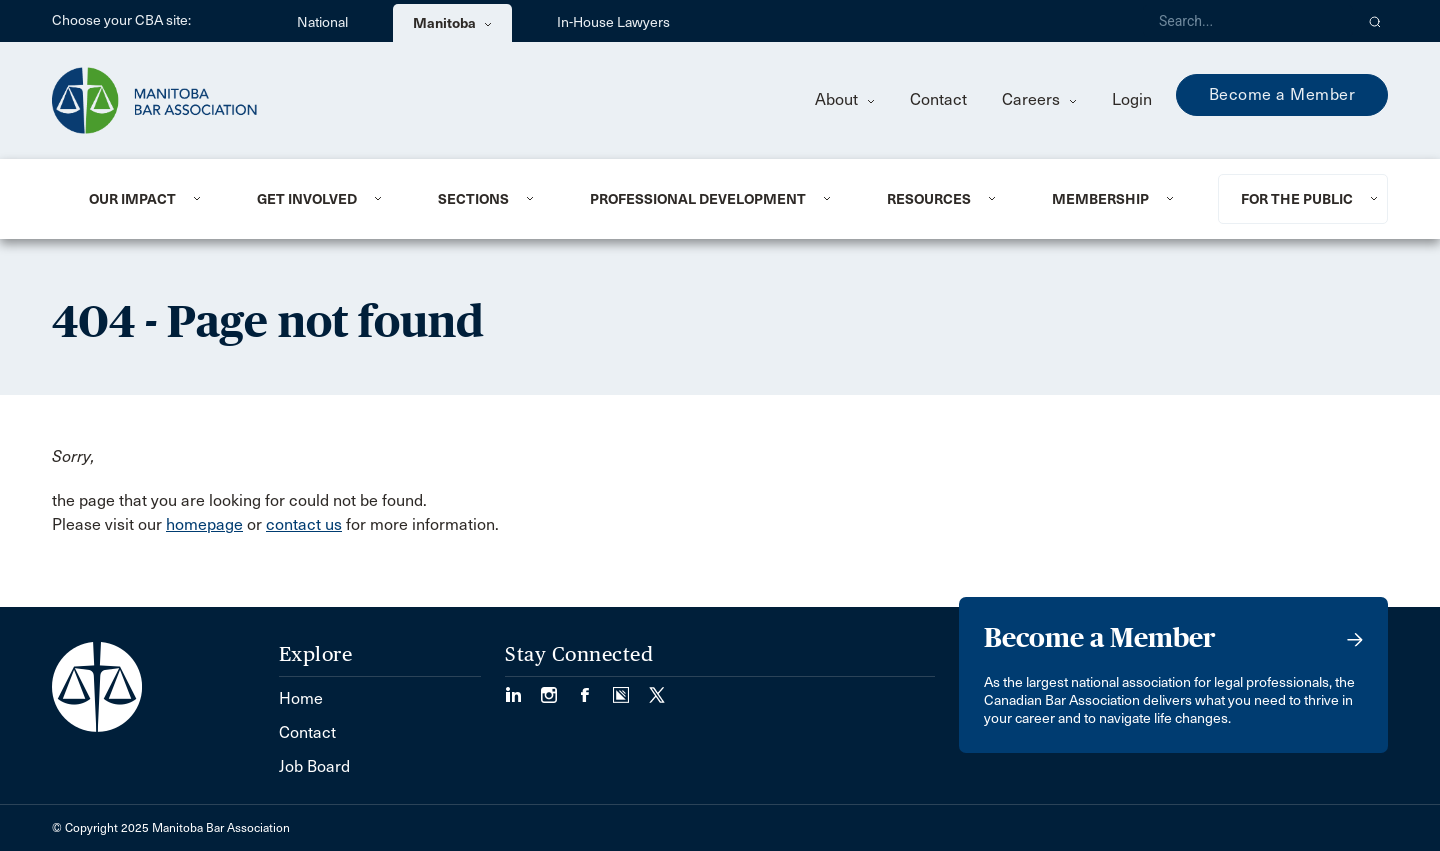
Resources (929, 199)
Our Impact (132, 199)
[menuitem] (148, 199)
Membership (1100, 199)
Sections (473, 199)
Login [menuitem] (1132, 99)
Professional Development (698, 199)
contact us (304, 524)
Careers (1039, 99)
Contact (938, 99)
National (322, 22)
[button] (1375, 21)
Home (301, 698)
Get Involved (307, 199)
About (845, 99)
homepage (204, 524)
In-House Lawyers (613, 22)
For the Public (1297, 199)
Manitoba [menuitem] (452, 23)
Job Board (314, 766)
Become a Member (1282, 94)
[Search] (1248, 21)
